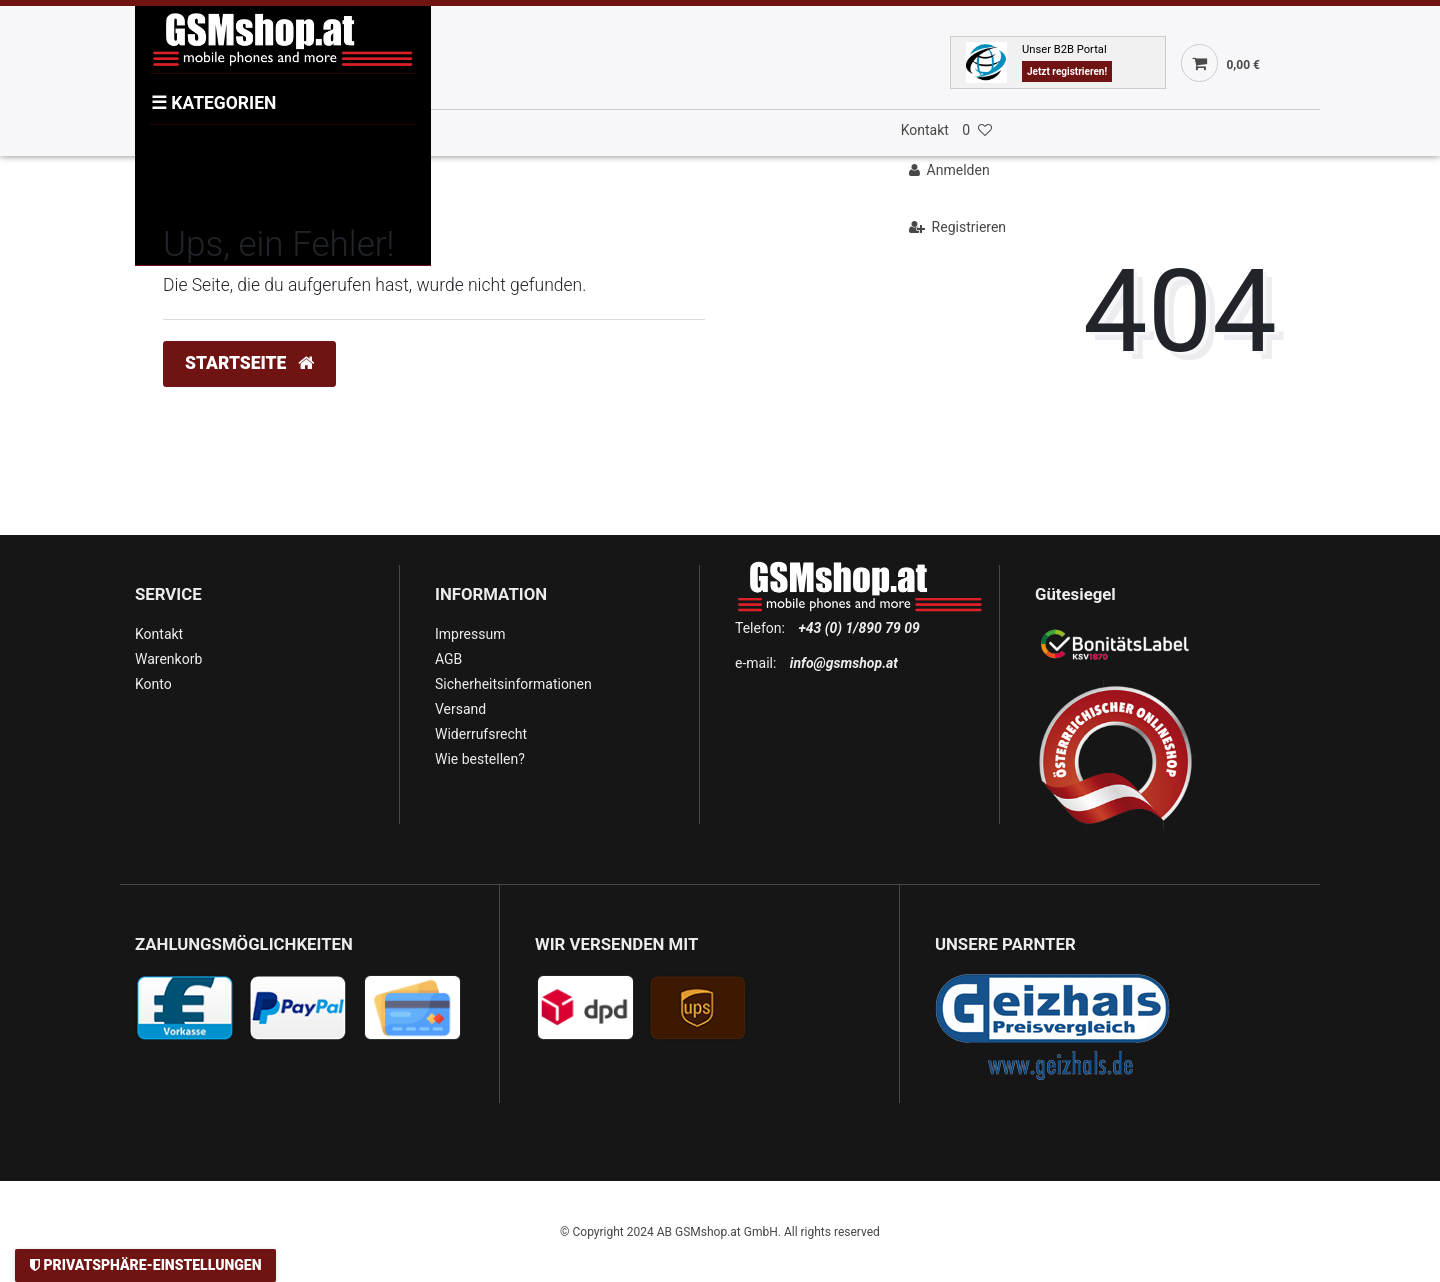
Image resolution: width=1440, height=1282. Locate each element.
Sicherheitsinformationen (513, 684)
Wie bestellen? (480, 759)
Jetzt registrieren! (1067, 71)
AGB (448, 659)
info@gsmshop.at (844, 663)
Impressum (470, 634)
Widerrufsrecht (481, 734)
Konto (153, 684)
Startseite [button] (249, 363)
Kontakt (925, 130)
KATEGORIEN (213, 103)
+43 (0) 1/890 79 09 (858, 628)
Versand (460, 709)
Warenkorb (168, 659)
